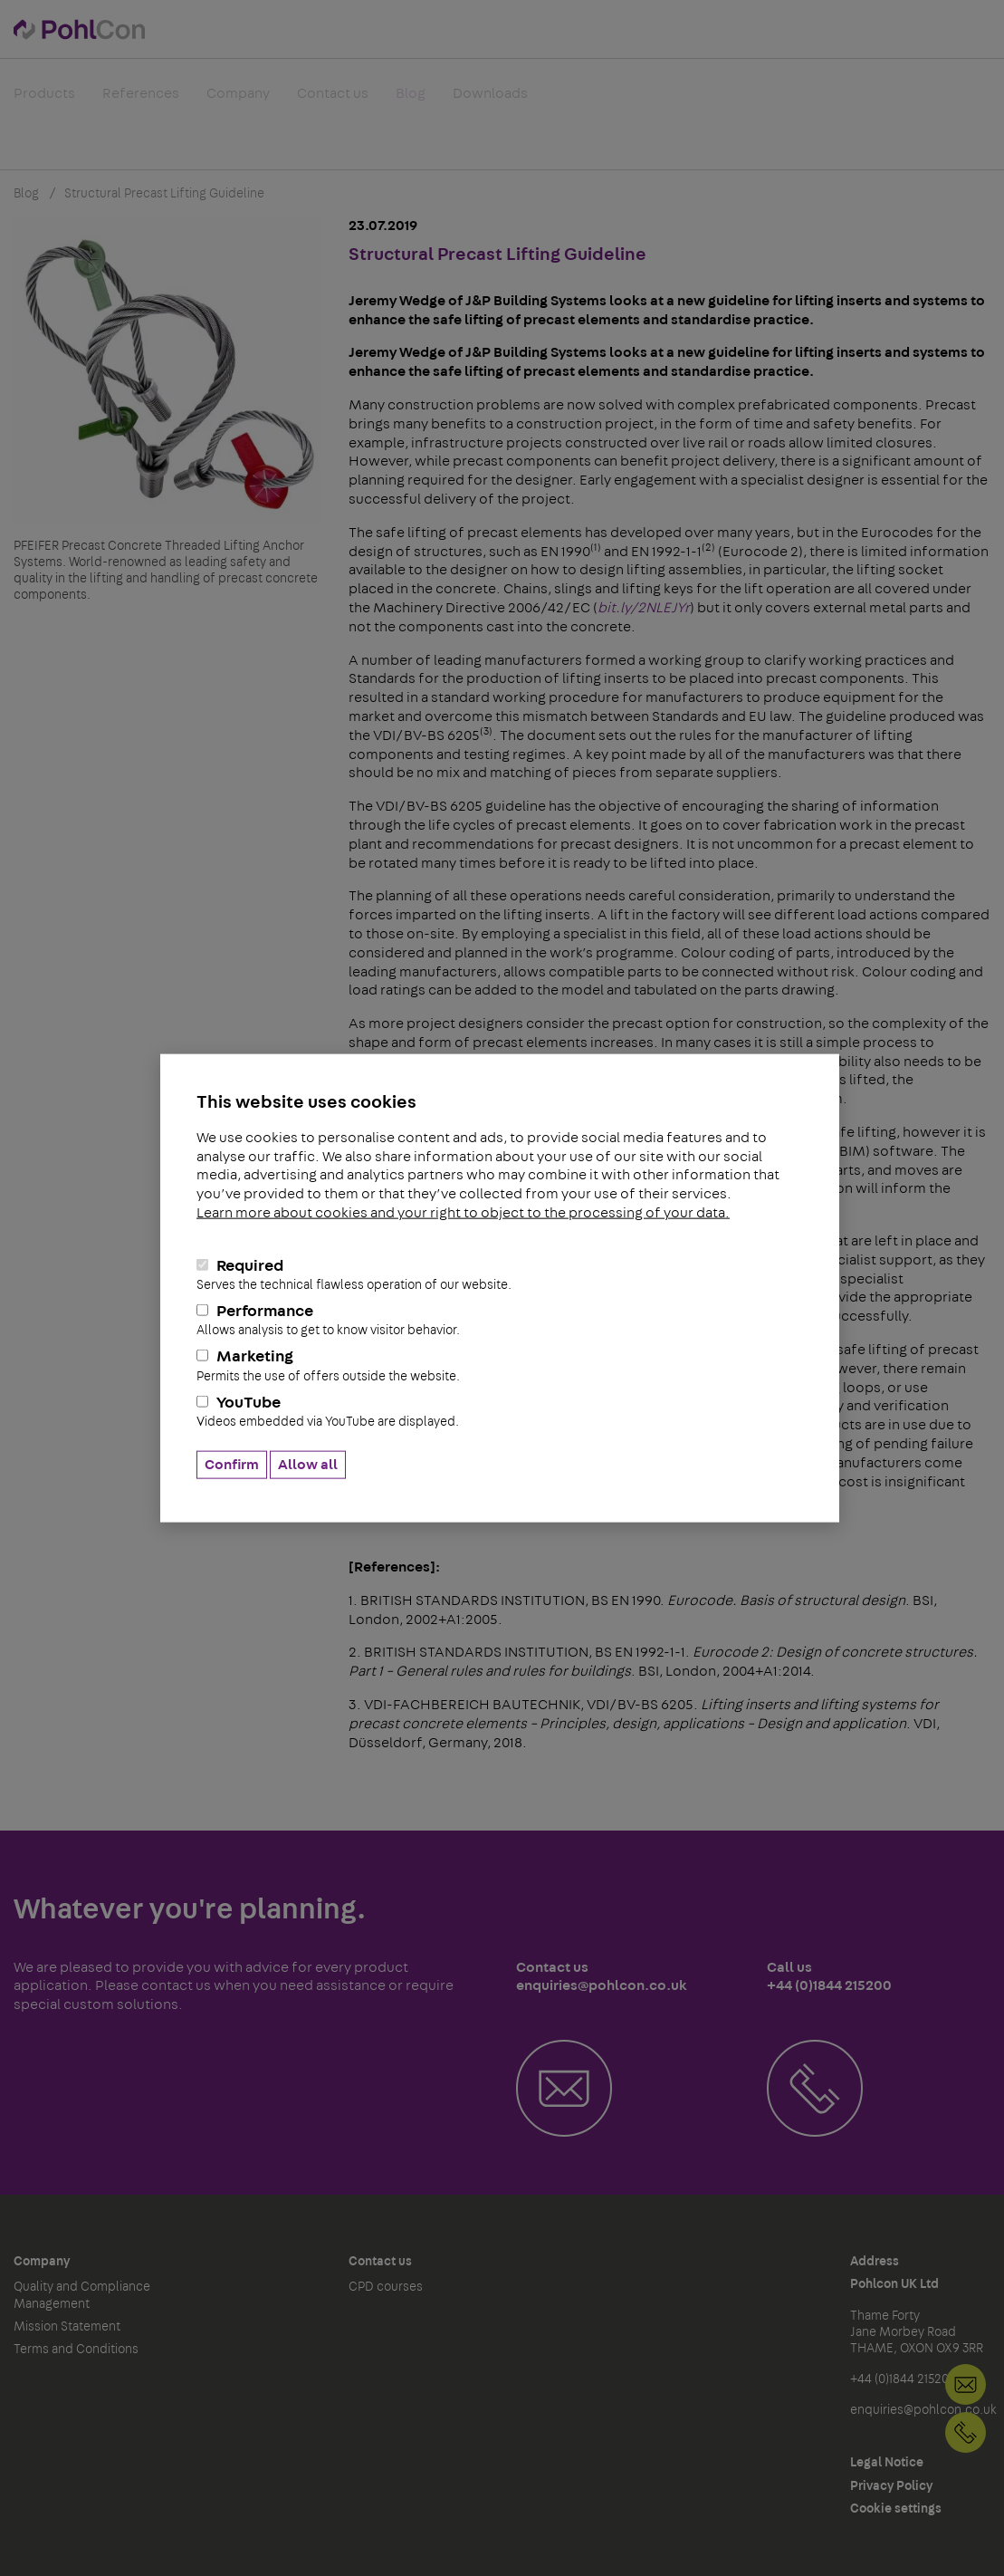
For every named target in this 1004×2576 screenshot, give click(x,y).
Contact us (332, 103)
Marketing (499, 1366)
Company (238, 103)
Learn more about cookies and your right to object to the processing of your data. (463, 1213)
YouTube (499, 1411)
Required (499, 1274)
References (140, 103)
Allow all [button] (308, 1464)
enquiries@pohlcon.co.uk (923, 2410)
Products (44, 103)
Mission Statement (67, 2327)
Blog (411, 103)
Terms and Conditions (76, 2349)
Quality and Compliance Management (82, 2295)
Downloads (490, 103)
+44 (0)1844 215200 (965, 2432)
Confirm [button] (232, 1464)
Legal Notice (886, 2462)
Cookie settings (896, 2509)
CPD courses (386, 2287)
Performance (499, 1320)
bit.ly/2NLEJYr (644, 608)
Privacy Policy (891, 2486)
